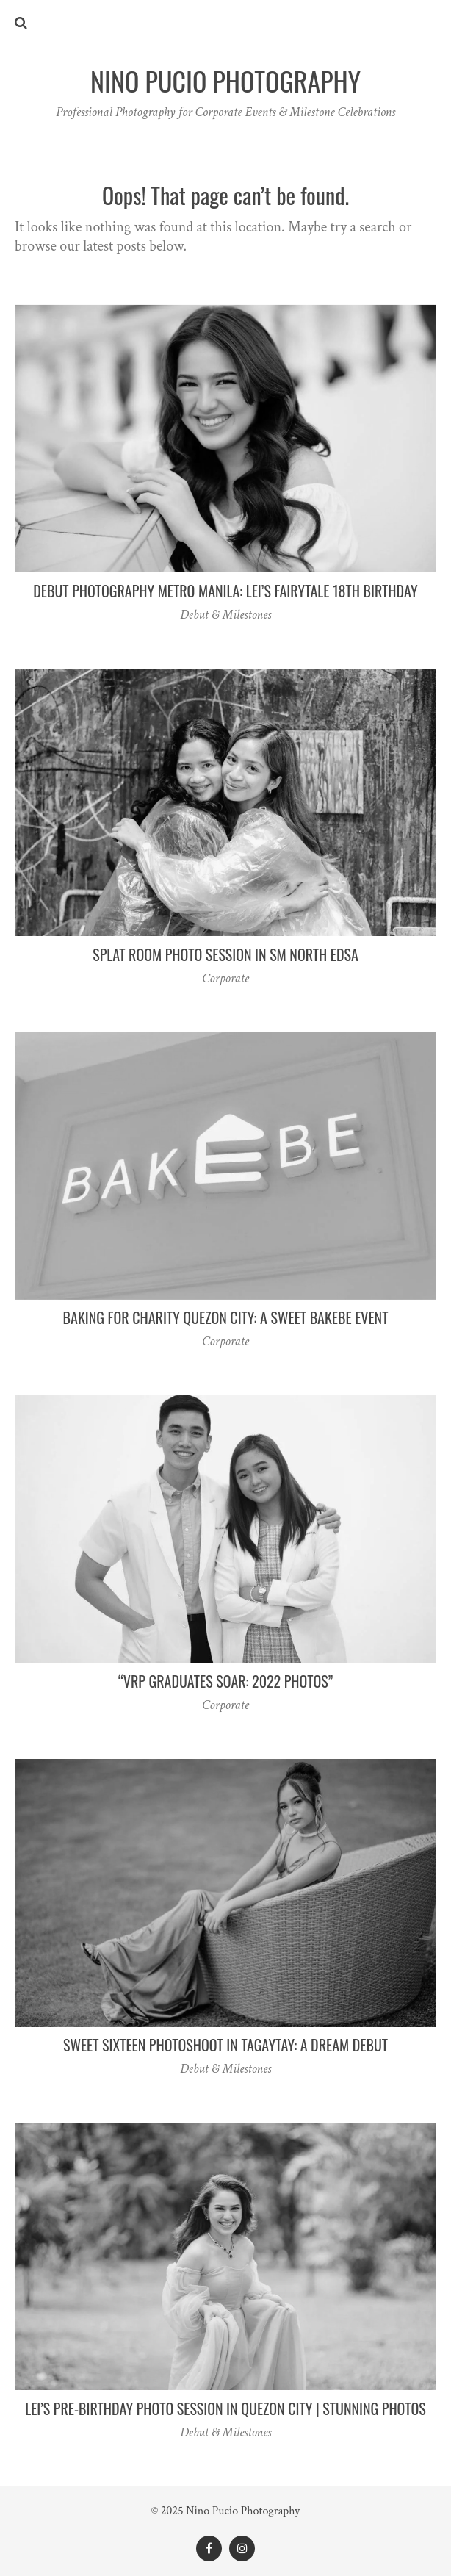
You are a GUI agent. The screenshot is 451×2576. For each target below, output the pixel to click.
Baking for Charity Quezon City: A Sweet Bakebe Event (226, 1317)
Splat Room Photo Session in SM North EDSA (225, 954)
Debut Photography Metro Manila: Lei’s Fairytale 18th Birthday (225, 591)
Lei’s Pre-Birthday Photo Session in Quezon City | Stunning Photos (225, 2408)
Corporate (225, 978)
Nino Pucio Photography (243, 2511)
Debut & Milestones (225, 614)
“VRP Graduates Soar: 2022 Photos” (225, 1681)
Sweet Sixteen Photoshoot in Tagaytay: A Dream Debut (225, 2045)
